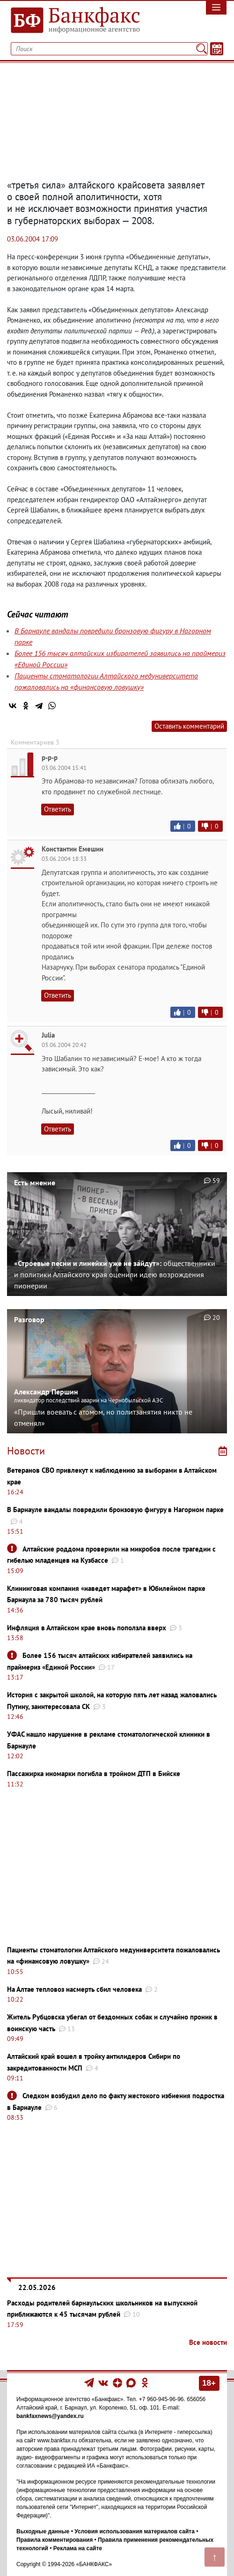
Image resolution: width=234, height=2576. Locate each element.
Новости (26, 1451)
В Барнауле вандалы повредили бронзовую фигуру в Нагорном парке (115, 1509)
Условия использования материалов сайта (134, 2531)
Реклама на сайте (77, 2548)
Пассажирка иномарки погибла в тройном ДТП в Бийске (93, 1773)
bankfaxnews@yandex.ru (50, 2416)
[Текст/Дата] (216, 48)
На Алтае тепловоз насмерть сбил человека (74, 1989)
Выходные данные (42, 2531)
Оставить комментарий (189, 726)
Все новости (208, 2342)
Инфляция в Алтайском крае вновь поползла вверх (86, 1627)
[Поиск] (201, 49)
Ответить (57, 809)
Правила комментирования (54, 2540)
